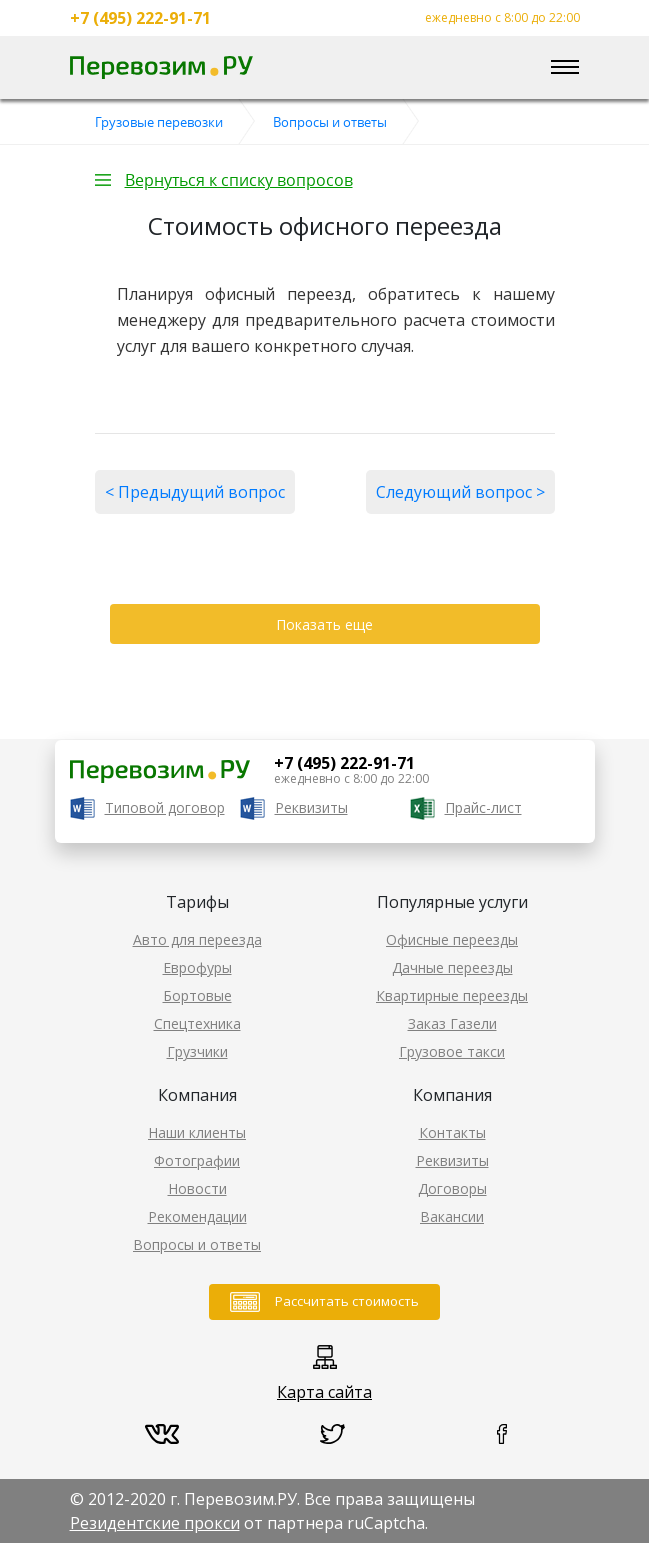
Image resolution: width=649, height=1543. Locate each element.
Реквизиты (311, 807)
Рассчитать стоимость (347, 1301)
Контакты (452, 1132)
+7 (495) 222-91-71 (140, 18)
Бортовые (197, 995)
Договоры (452, 1188)
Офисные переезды (452, 939)
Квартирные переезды (452, 995)
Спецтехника (197, 1023)
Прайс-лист (483, 807)
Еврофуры (197, 967)
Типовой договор (165, 807)
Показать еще (324, 624)
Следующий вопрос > (460, 492)
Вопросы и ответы (197, 1244)
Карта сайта (324, 1392)
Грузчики (197, 1051)
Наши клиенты (197, 1132)
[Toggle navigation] (565, 68)
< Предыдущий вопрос (195, 492)
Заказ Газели (452, 1023)
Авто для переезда (197, 939)
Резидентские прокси (155, 1523)
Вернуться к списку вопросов (239, 180)
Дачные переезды (452, 967)
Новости (197, 1188)
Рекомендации (197, 1216)
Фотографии (197, 1160)
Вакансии (452, 1216)
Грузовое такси (452, 1051)
